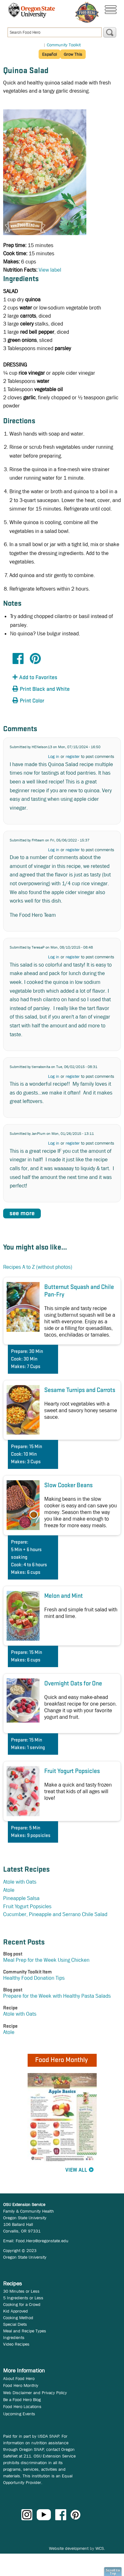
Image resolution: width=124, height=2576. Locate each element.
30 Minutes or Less (21, 2291)
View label (50, 270)
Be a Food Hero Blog (22, 2399)
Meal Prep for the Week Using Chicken (46, 1960)
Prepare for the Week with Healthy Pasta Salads (57, 1996)
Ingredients (13, 2337)
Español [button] (49, 54)
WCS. (100, 2548)
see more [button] (22, 1213)
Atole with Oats (19, 1882)
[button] (47, 677)
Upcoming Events (19, 2414)
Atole (8, 1890)
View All (76, 2170)
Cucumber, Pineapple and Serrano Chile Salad (55, 1914)
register (73, 756)
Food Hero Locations (22, 2406)
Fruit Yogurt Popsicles (27, 1906)
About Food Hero (19, 2378)
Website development (69, 2548)
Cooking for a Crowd (21, 2304)
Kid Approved (15, 2311)
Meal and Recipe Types (24, 2331)
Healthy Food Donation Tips (34, 1978)
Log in (53, 756)
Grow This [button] (73, 54)
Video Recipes (16, 2344)
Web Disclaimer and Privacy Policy (35, 2392)
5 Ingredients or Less (23, 2298)
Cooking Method (18, 2317)
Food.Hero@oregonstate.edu (42, 2241)
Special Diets (15, 2324)
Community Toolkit (64, 45)
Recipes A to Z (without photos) (37, 1267)
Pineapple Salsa (21, 1898)
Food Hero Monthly (20, 2385)
